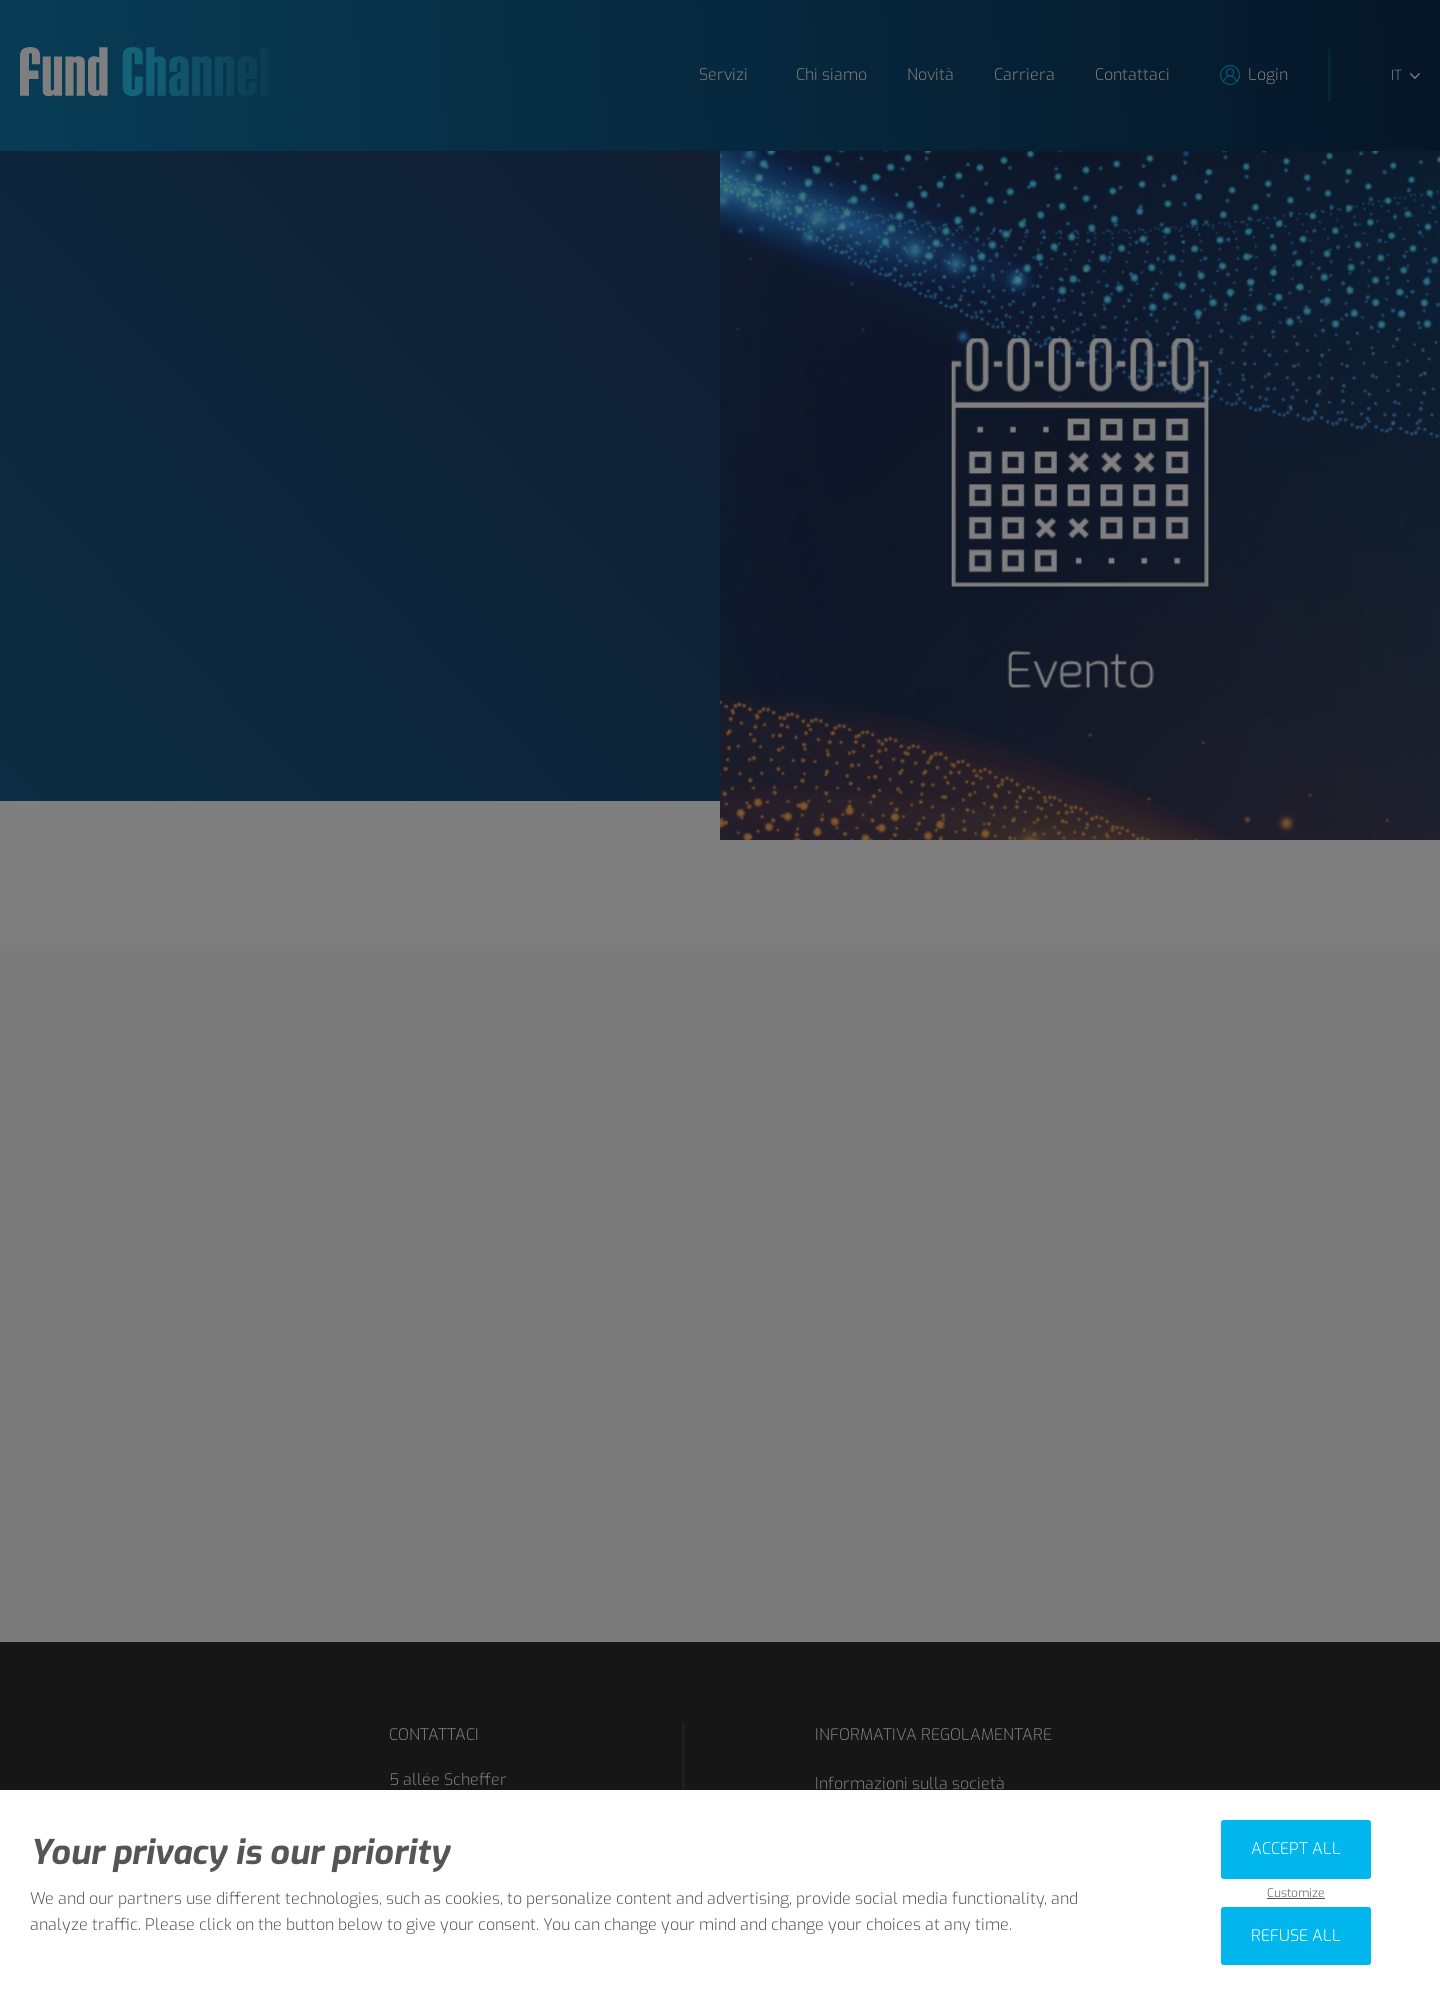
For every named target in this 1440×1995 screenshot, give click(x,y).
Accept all (1296, 1848)
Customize (1296, 1893)
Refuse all (1296, 1935)
